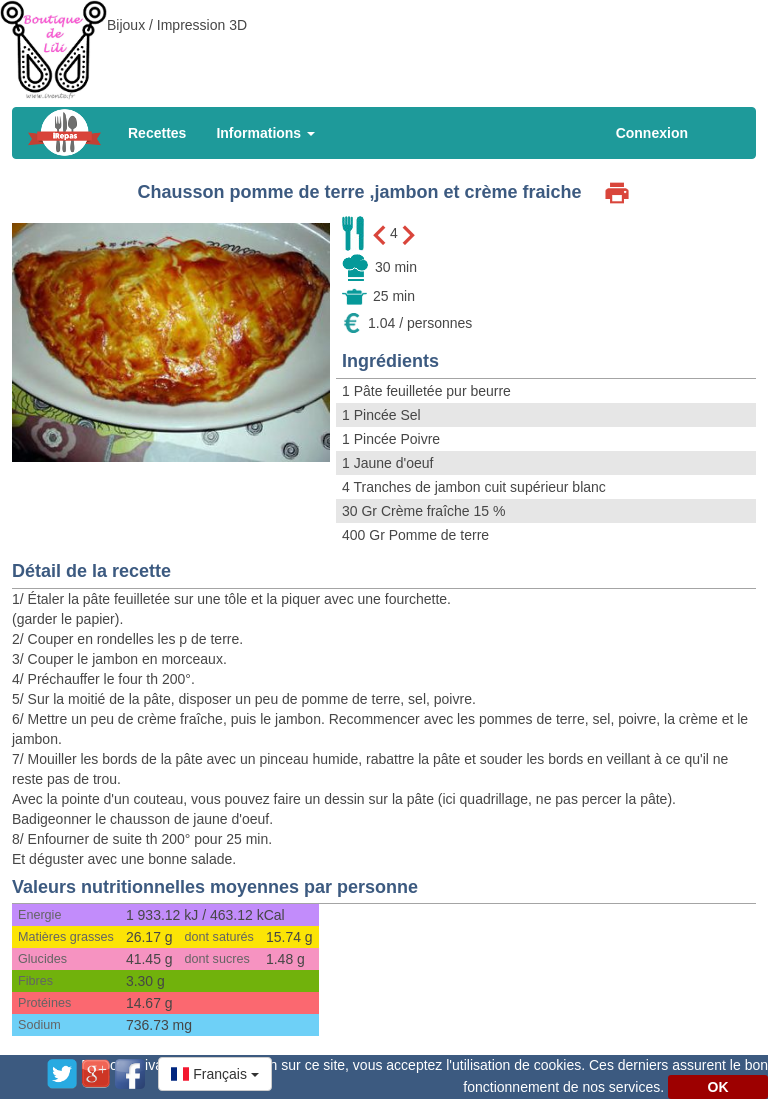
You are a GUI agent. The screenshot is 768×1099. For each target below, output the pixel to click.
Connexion (652, 133)
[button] (215, 1074)
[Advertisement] (384, 45)
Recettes (157, 133)
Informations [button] (265, 133)
